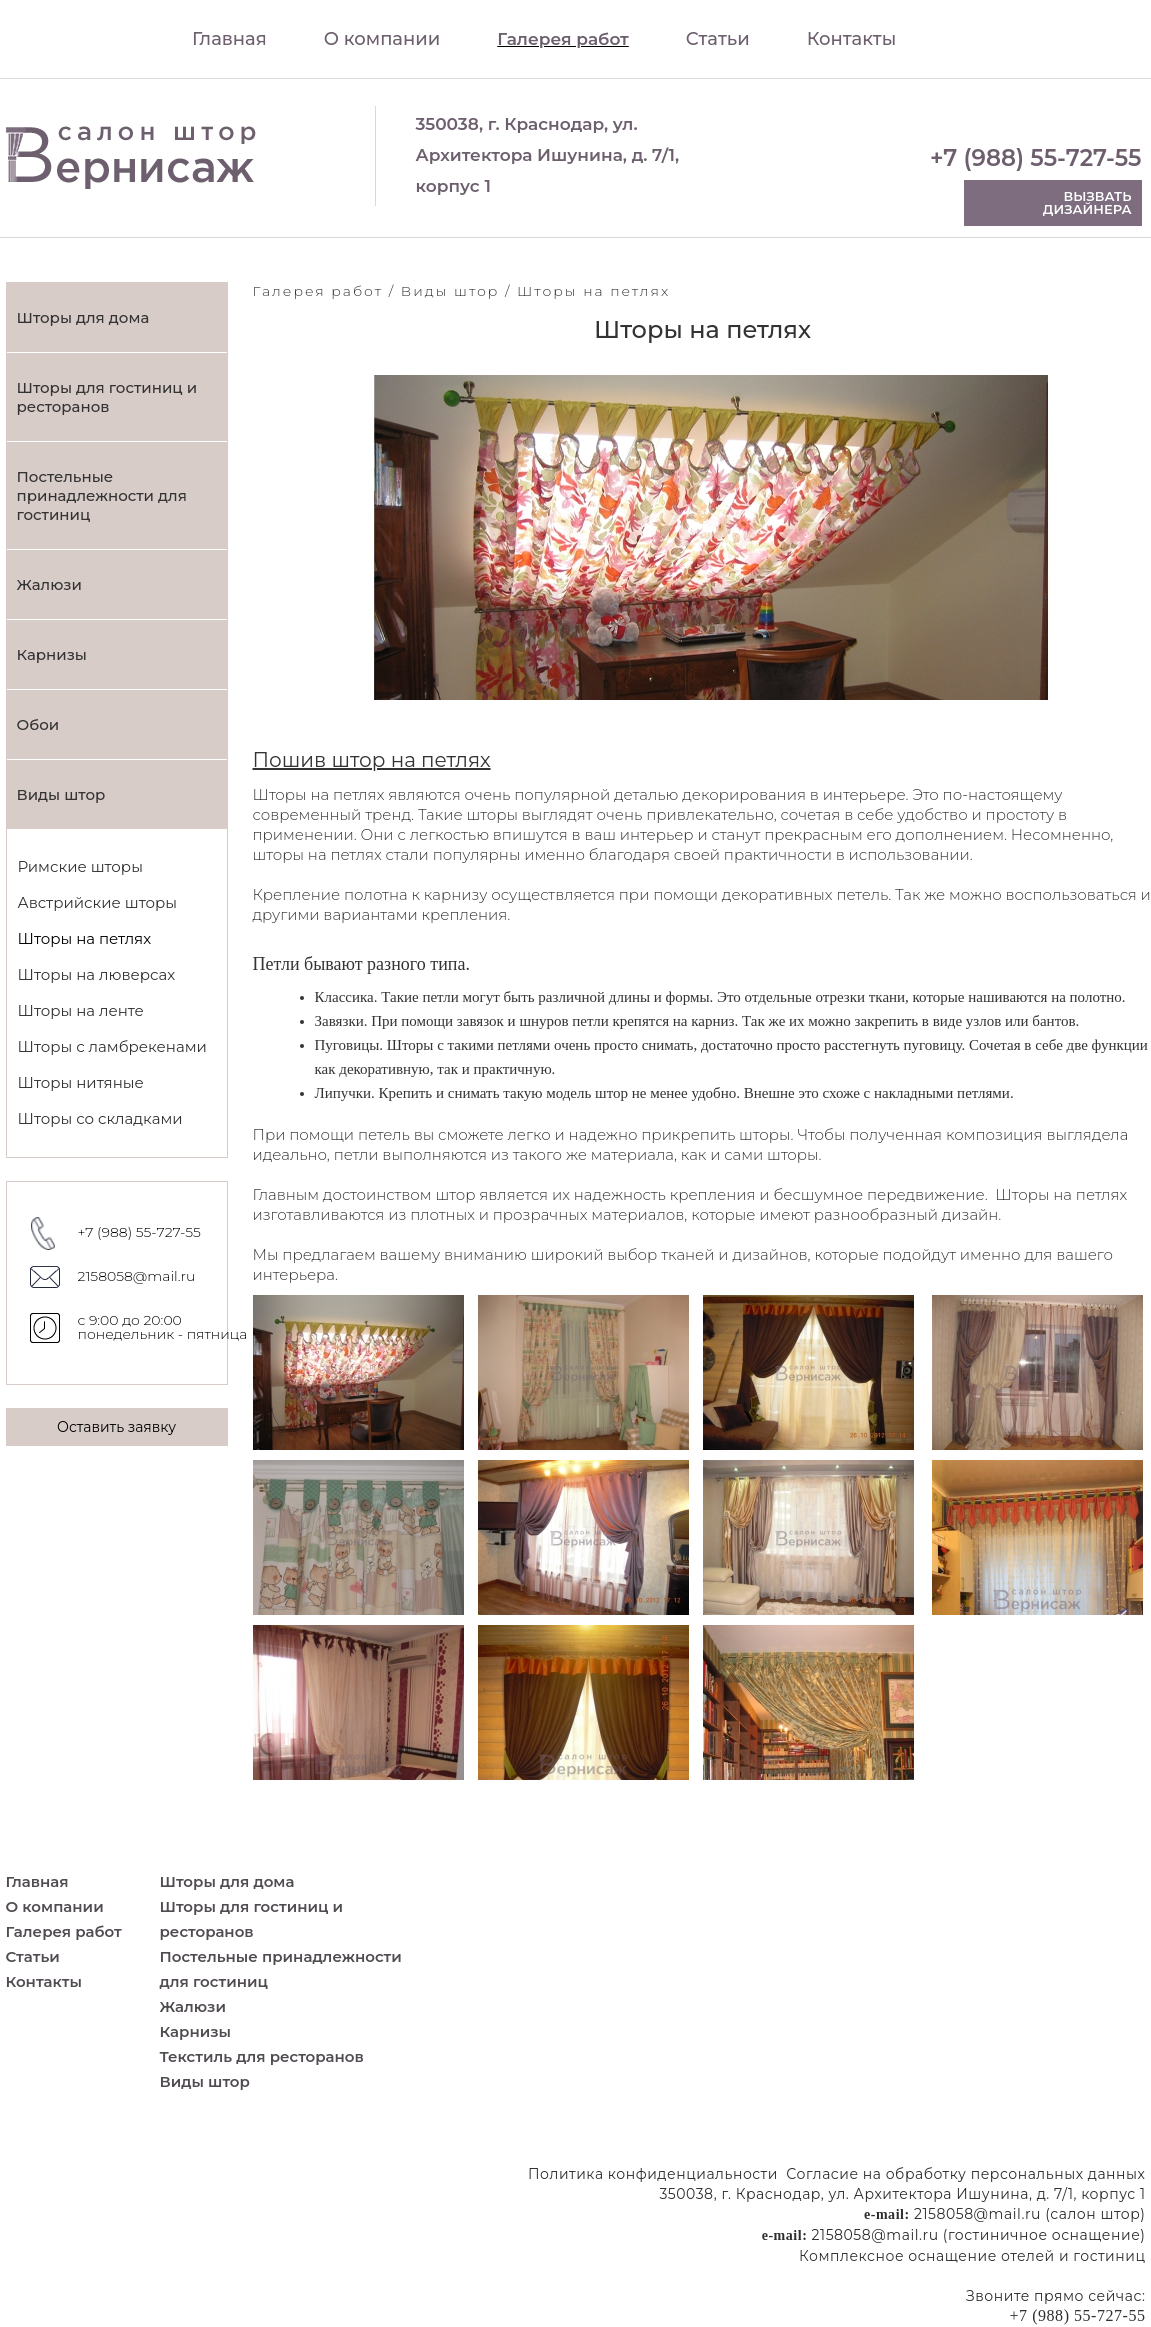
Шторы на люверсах (97, 974)
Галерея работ (563, 39)
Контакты (852, 39)
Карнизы (52, 654)
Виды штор (61, 794)
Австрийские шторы (98, 902)
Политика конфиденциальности (653, 2174)
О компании (382, 39)
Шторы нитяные (81, 1082)
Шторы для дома (83, 317)
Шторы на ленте (81, 1010)
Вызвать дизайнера (1087, 202)
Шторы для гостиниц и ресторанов (107, 397)
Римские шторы (80, 866)
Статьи (718, 39)
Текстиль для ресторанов (262, 2056)
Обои (38, 724)
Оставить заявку (116, 1427)
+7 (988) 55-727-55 (1036, 158)
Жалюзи (49, 584)
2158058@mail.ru (137, 1276)
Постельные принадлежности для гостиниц (102, 495)
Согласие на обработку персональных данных (965, 2174)
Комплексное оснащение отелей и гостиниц (972, 2256)
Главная (229, 39)
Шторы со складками (100, 1118)
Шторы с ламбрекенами (112, 1046)
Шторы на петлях (85, 938)
